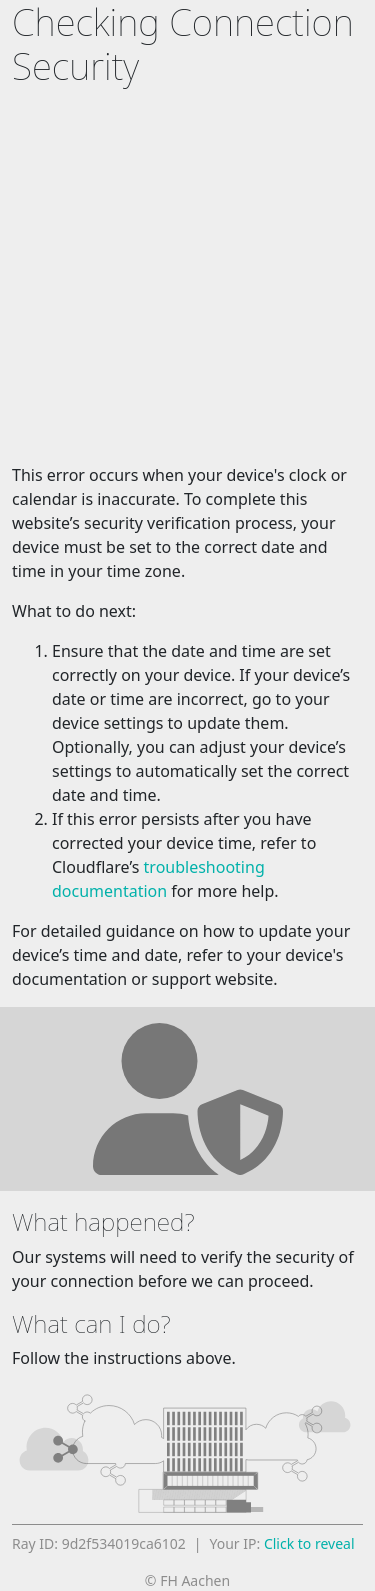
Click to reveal (309, 1543)
